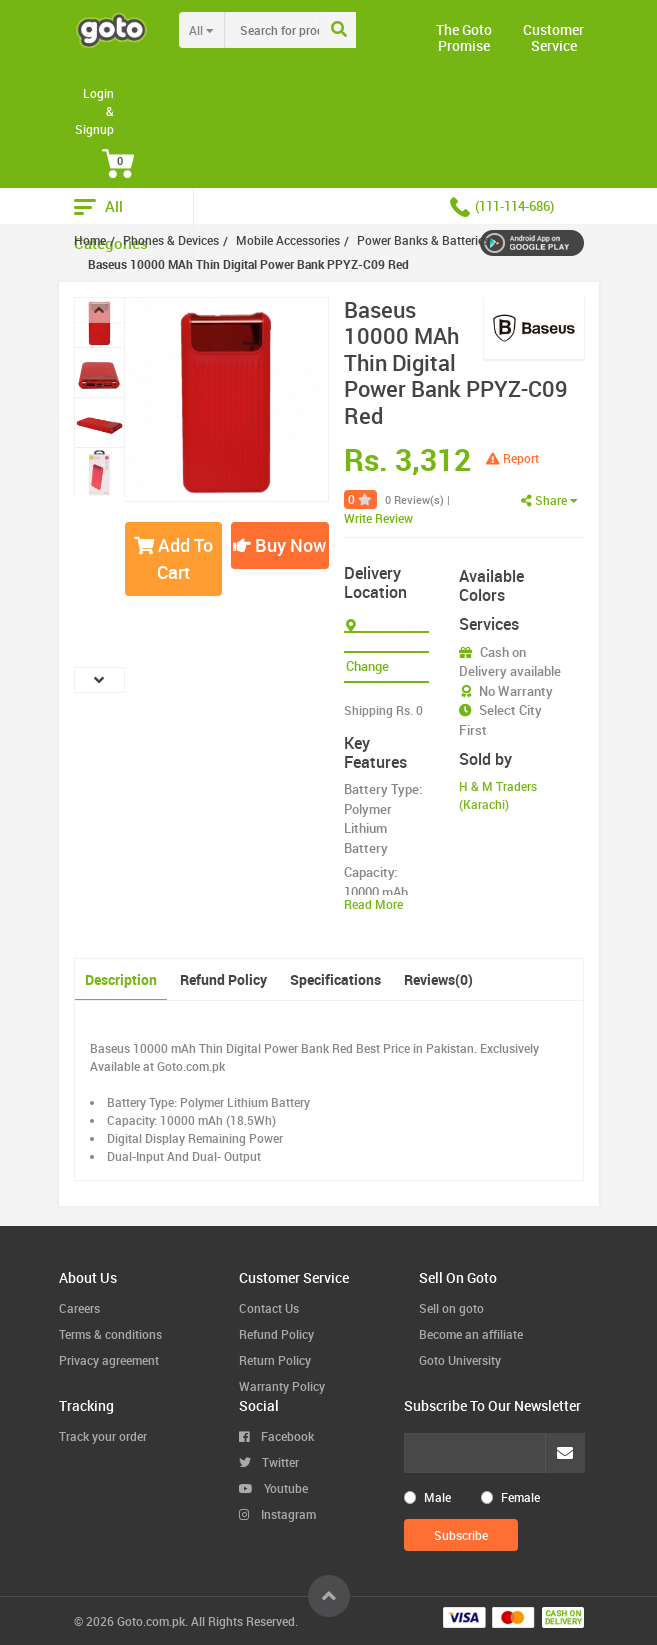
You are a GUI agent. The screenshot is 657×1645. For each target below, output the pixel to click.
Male (437, 1497)
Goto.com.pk (151, 1621)
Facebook (276, 1436)
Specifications (335, 979)
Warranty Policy (282, 1386)
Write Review (378, 518)
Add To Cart (173, 558)
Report (512, 458)
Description (121, 979)
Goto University (460, 1360)
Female (520, 1497)
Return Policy (275, 1360)
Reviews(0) (438, 979)
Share (549, 500)
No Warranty (516, 691)
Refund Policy (223, 979)
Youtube (273, 1488)
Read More (373, 904)
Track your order (103, 1436)
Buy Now (279, 545)
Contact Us (269, 1308)
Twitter (269, 1462)
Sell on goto (451, 1308)
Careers (79, 1308)
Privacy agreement (109, 1360)
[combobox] (313, 30)
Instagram (277, 1514)
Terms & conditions (110, 1334)
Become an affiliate (471, 1334)
